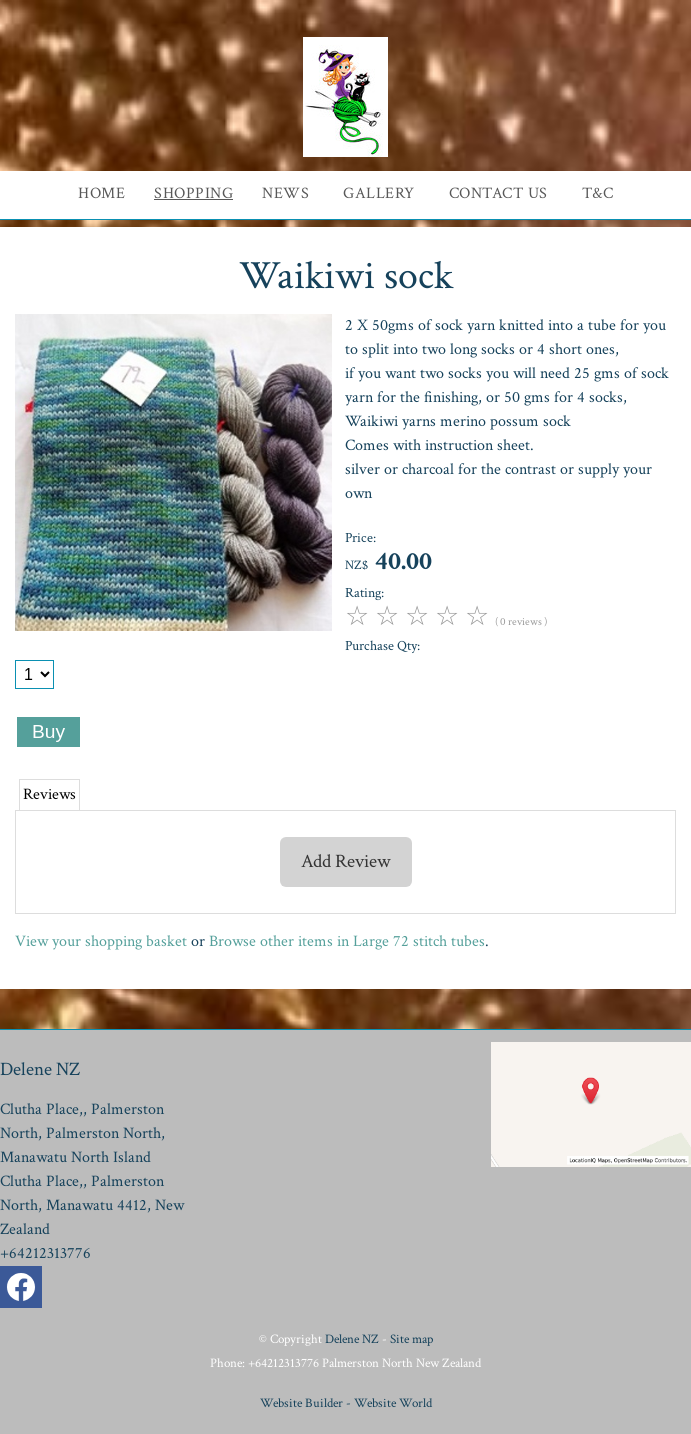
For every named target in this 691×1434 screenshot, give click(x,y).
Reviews (49, 794)
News (285, 193)
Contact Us (498, 193)
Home (101, 193)
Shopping (193, 193)
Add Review (346, 861)
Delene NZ (352, 1339)
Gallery (379, 193)
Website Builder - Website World (346, 1403)
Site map (411, 1339)
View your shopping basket (101, 941)
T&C (598, 193)
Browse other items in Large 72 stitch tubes (347, 941)
